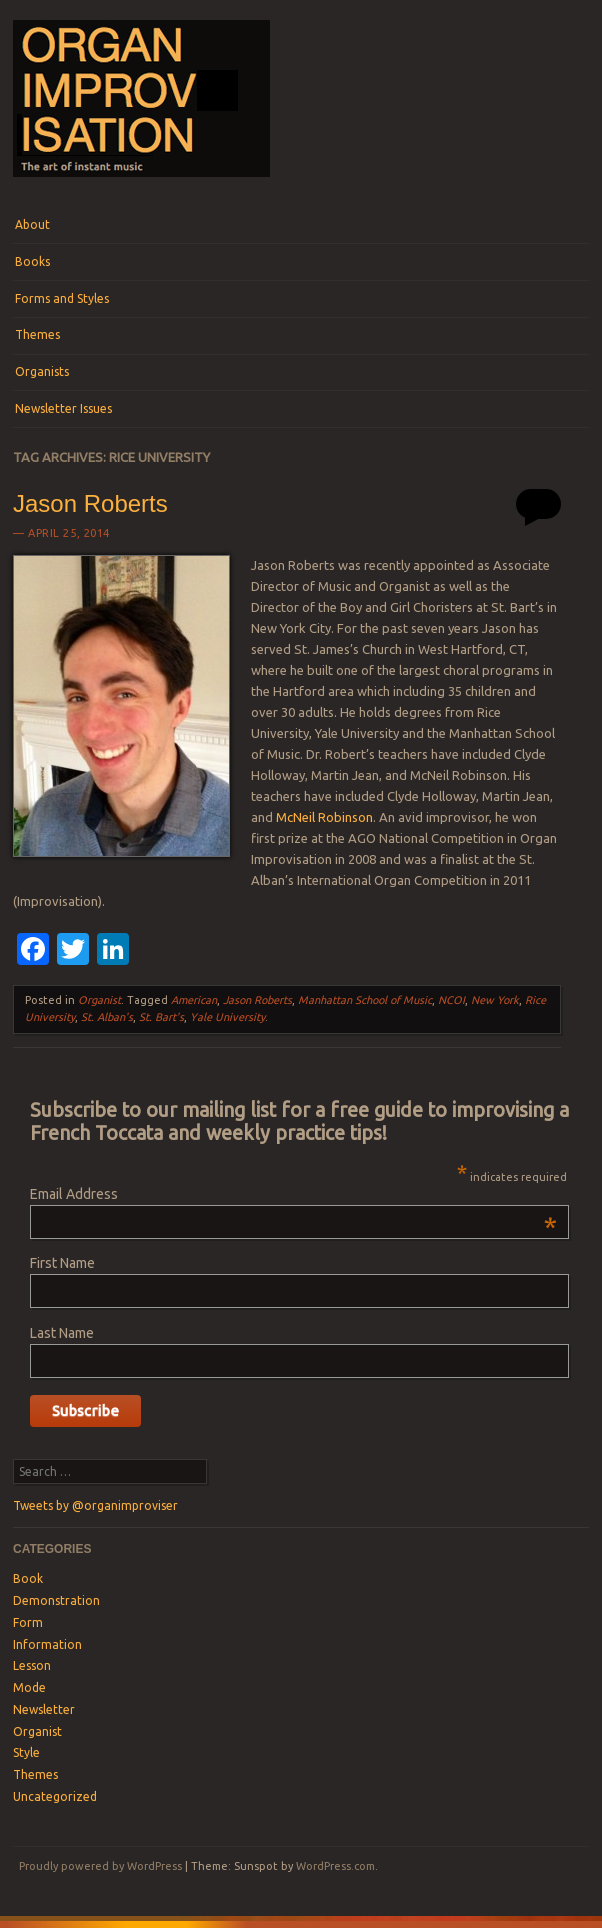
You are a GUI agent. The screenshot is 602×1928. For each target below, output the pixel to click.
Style (26, 1752)
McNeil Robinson (324, 817)
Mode (29, 1687)
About (32, 224)
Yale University (227, 1017)
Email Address (293, 1194)
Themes (37, 334)
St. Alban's (107, 1017)
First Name (62, 1263)
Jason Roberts (90, 503)
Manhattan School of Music (365, 1000)
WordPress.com (335, 1866)
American (194, 1000)
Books (32, 261)
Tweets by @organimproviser (95, 1505)
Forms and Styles (62, 298)
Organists (42, 371)
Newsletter (44, 1709)
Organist (99, 1000)
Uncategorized (55, 1796)
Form (28, 1622)
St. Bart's (161, 1017)
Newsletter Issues (63, 408)
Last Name (62, 1333)
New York (495, 1000)
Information (47, 1644)
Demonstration (56, 1600)
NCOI (451, 1000)
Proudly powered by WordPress (100, 1866)
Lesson (32, 1665)
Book (28, 1578)
